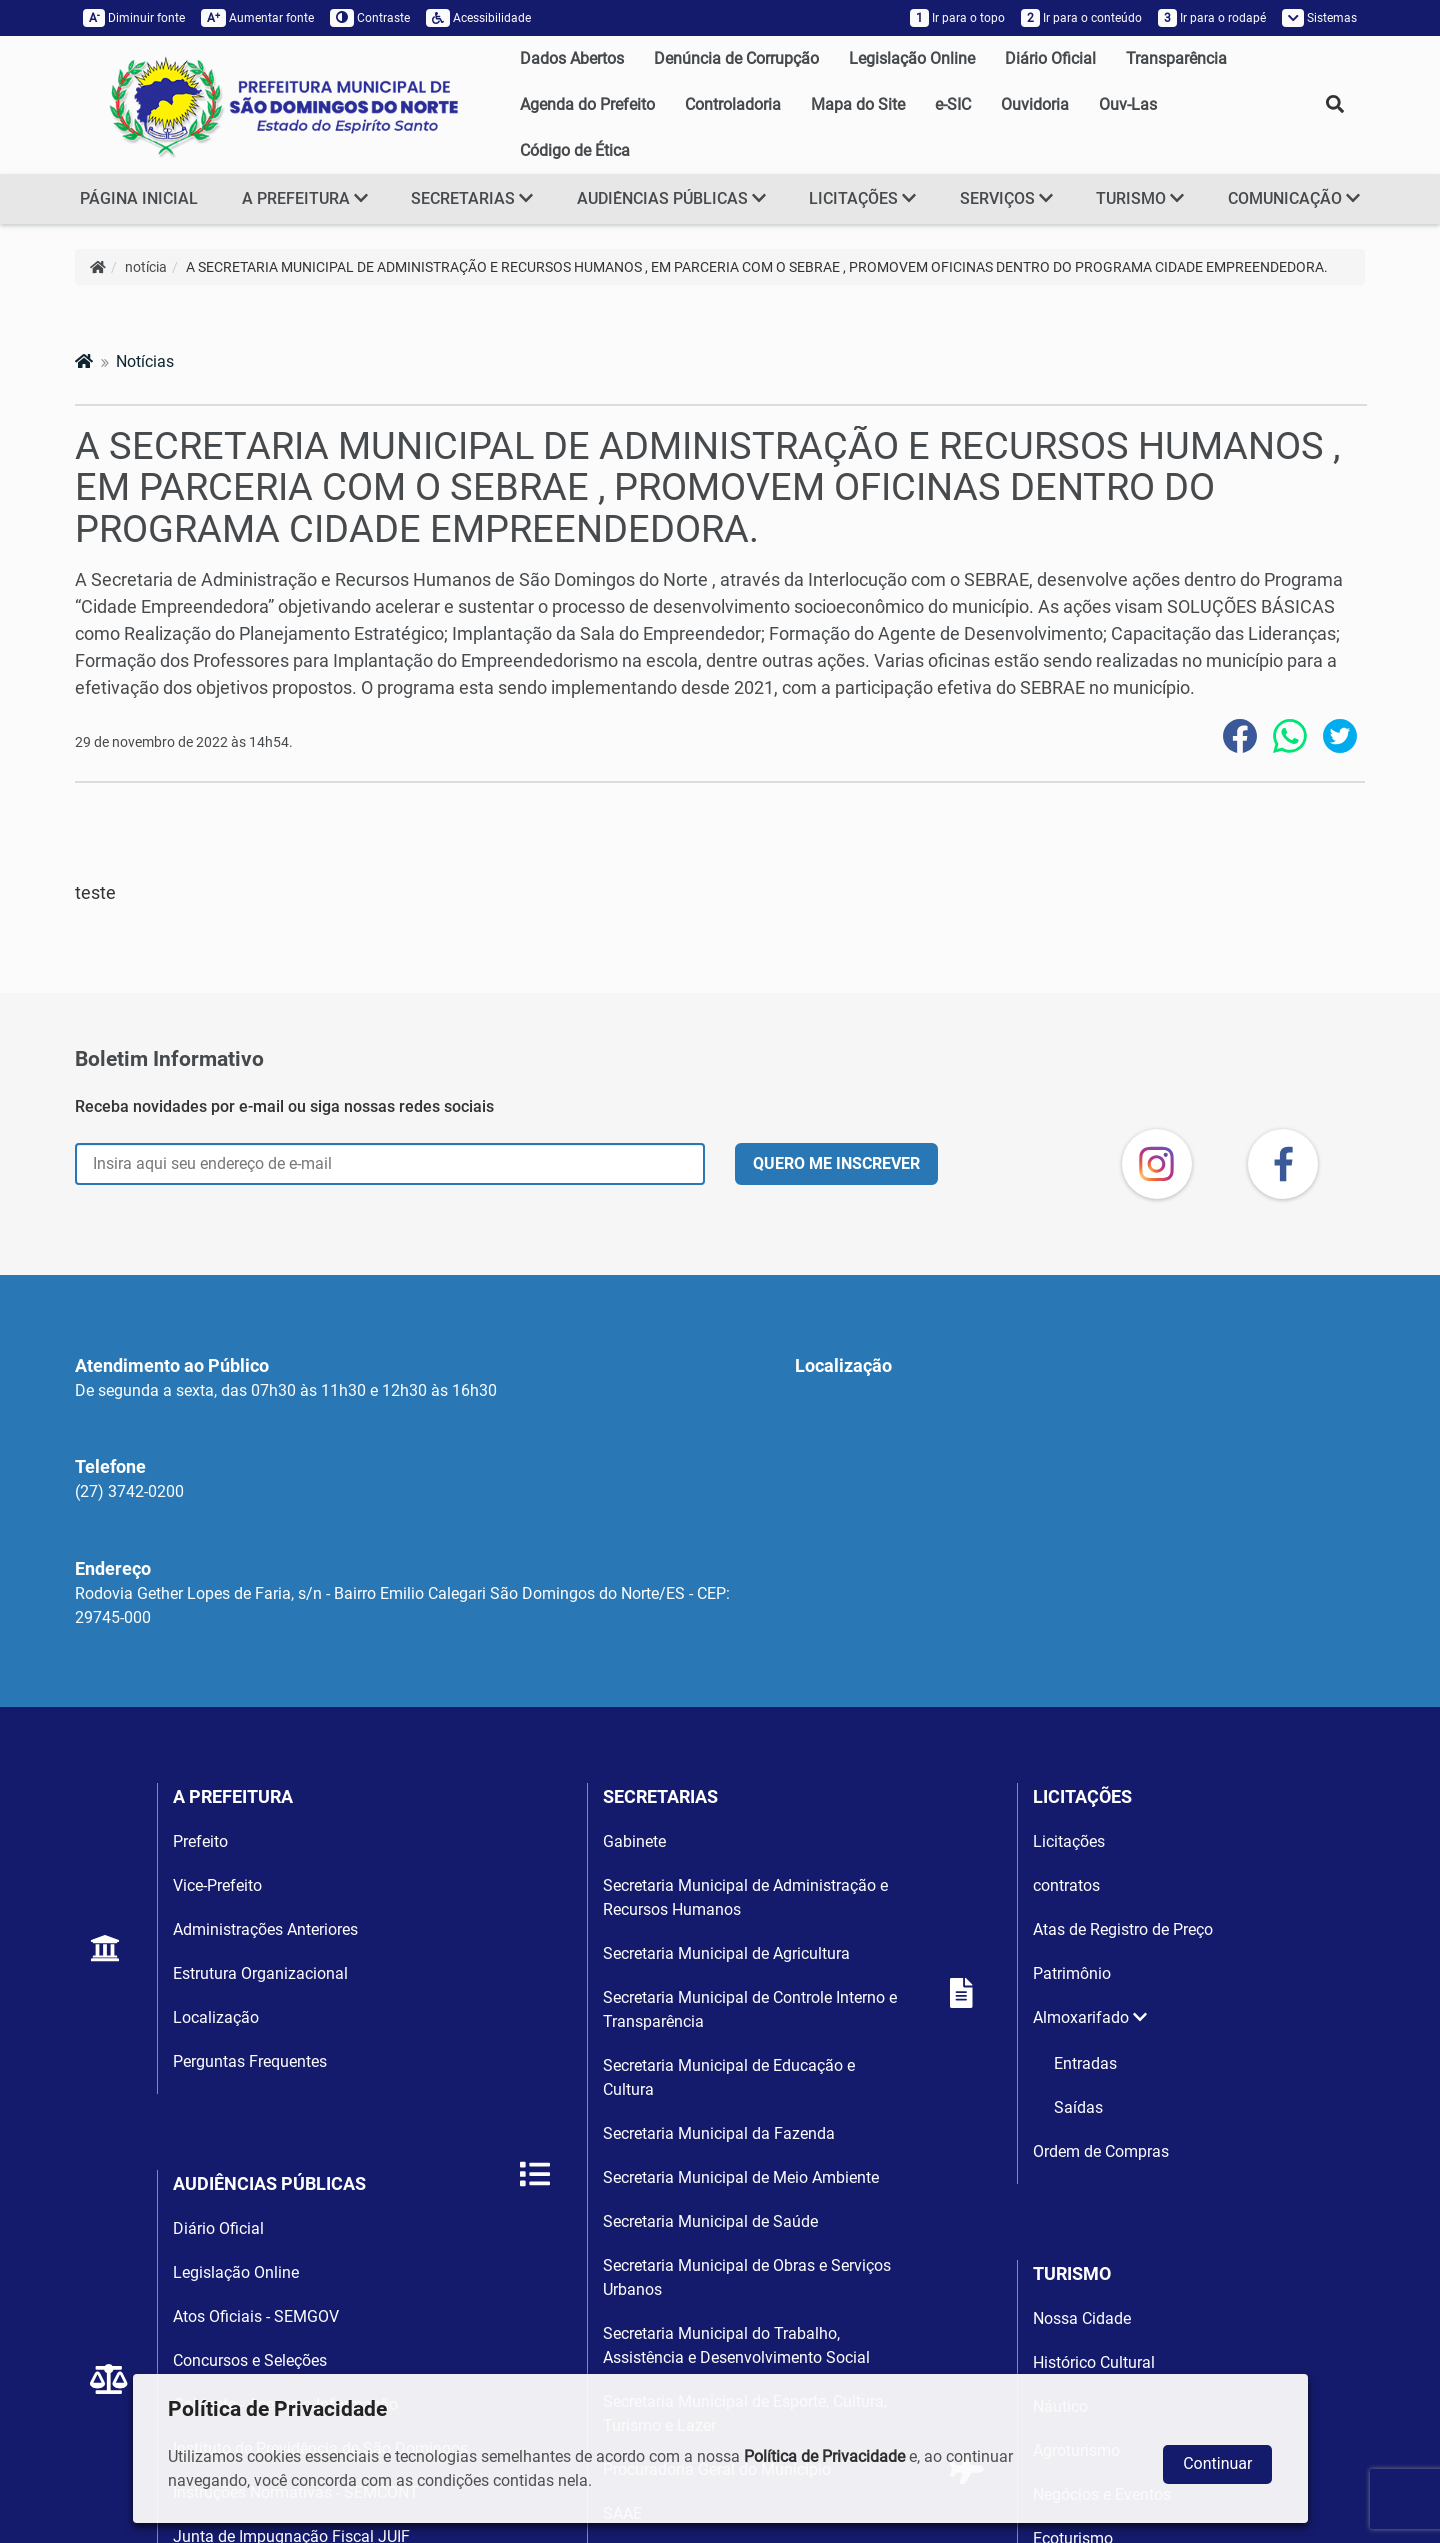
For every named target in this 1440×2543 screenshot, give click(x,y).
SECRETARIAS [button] (472, 198)
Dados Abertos (572, 58)
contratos (1066, 1885)
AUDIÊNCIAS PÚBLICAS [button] (671, 198)
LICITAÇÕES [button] (862, 198)
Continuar (1217, 2463)
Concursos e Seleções (250, 2360)
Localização (216, 2017)
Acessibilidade (478, 18)
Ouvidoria (1035, 104)
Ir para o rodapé (1212, 18)
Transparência (1176, 58)
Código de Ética (575, 150)
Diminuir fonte (134, 18)
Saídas (1078, 2107)
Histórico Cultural (1094, 2362)
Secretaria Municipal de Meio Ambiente (741, 2177)
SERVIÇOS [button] (1006, 198)
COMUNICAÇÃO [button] (1294, 198)
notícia (146, 267)
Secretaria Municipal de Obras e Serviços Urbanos (747, 2277)
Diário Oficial (1050, 58)
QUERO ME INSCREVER (836, 1163)
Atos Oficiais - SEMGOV (256, 2316)
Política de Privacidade (824, 2456)
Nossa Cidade (1082, 2318)
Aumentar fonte (257, 18)
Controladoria (733, 104)
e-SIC (953, 104)
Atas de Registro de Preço (1123, 1929)
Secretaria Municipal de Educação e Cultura (729, 2077)
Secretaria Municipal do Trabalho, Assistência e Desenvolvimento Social (736, 2345)
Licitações (1069, 1841)
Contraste (370, 18)
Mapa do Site (858, 104)
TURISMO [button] (1140, 198)
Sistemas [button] (1320, 18)
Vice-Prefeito (217, 1885)
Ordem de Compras (1101, 2151)
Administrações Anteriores (265, 1929)
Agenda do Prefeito (587, 104)
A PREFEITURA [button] (305, 198)
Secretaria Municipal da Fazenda (719, 2133)
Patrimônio (1072, 1973)
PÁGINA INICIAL (139, 198)
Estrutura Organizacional (260, 1973)
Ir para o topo (957, 18)
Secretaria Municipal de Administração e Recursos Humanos (745, 1897)
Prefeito (200, 1841)
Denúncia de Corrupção (736, 58)
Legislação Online (912, 58)
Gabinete (634, 1841)
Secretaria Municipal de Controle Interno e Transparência (750, 2009)
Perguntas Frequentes (250, 2061)
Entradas (1085, 2063)
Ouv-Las (1128, 104)
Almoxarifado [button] (1090, 2017)
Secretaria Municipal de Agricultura (726, 1953)
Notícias (145, 361)
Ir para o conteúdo (1081, 18)
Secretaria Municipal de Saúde (710, 2221)
